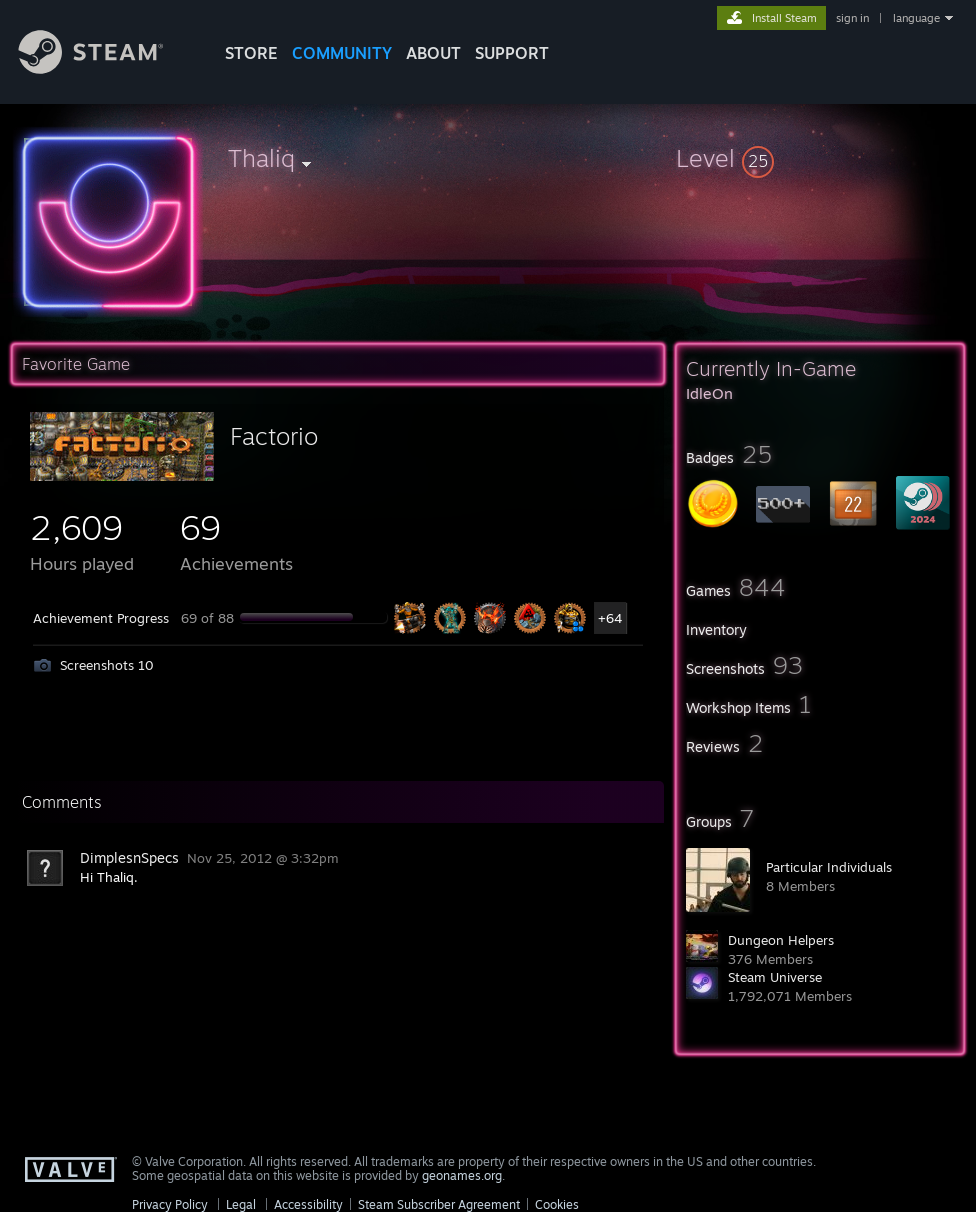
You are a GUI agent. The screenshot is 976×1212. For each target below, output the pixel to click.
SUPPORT (512, 53)
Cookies (557, 1204)
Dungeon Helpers (781, 940)
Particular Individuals (829, 867)
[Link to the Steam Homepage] (106, 68)
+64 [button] (610, 618)
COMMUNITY (342, 53)
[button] (820, 158)
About (433, 53)
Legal (241, 1204)
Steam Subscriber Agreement (439, 1204)
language (916, 18)
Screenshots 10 (107, 665)
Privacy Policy (170, 1204)
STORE (251, 53)
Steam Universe (775, 977)
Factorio (274, 436)
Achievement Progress (101, 618)
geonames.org (462, 1175)
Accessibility (308, 1204)
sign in (852, 18)
